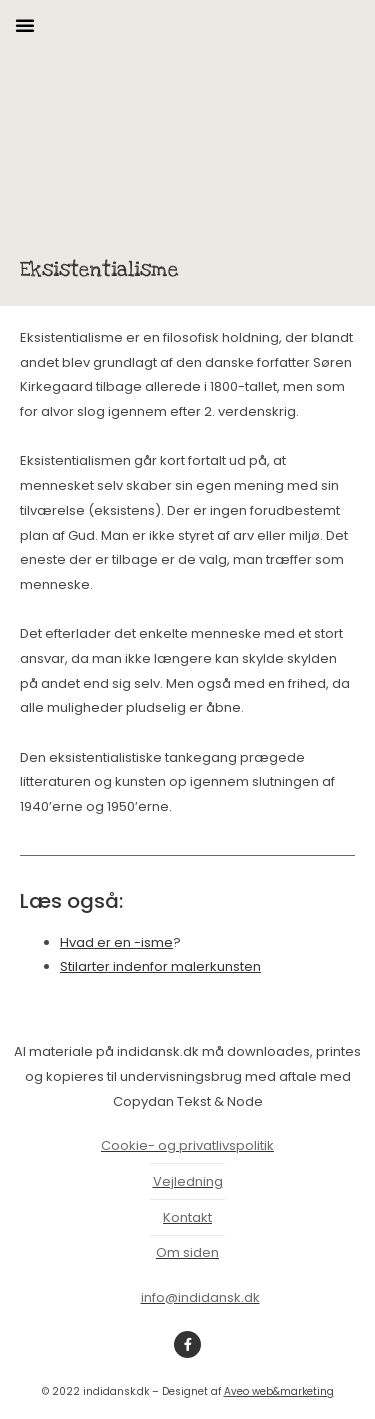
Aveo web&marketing (279, 1391)
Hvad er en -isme (116, 942)
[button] (25, 25)
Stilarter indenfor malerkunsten (160, 966)
